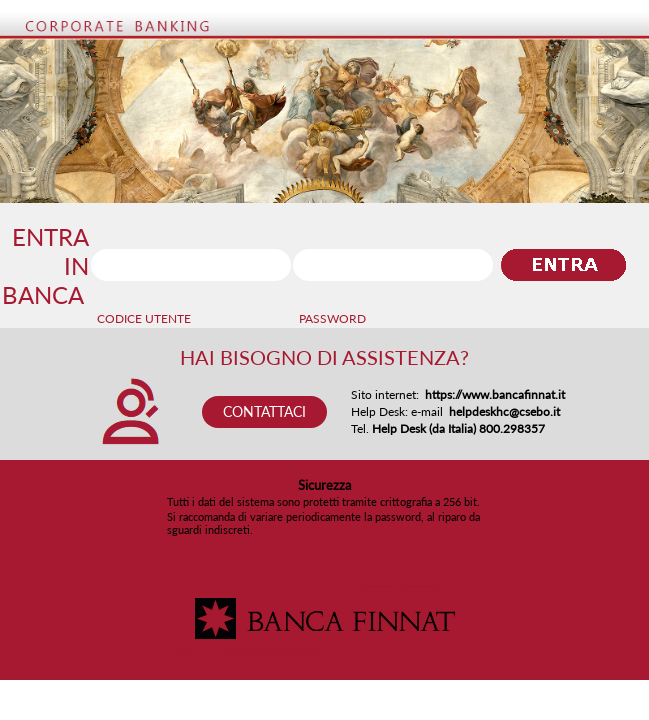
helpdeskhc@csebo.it (504, 411)
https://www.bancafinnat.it (495, 394)
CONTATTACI (264, 411)
